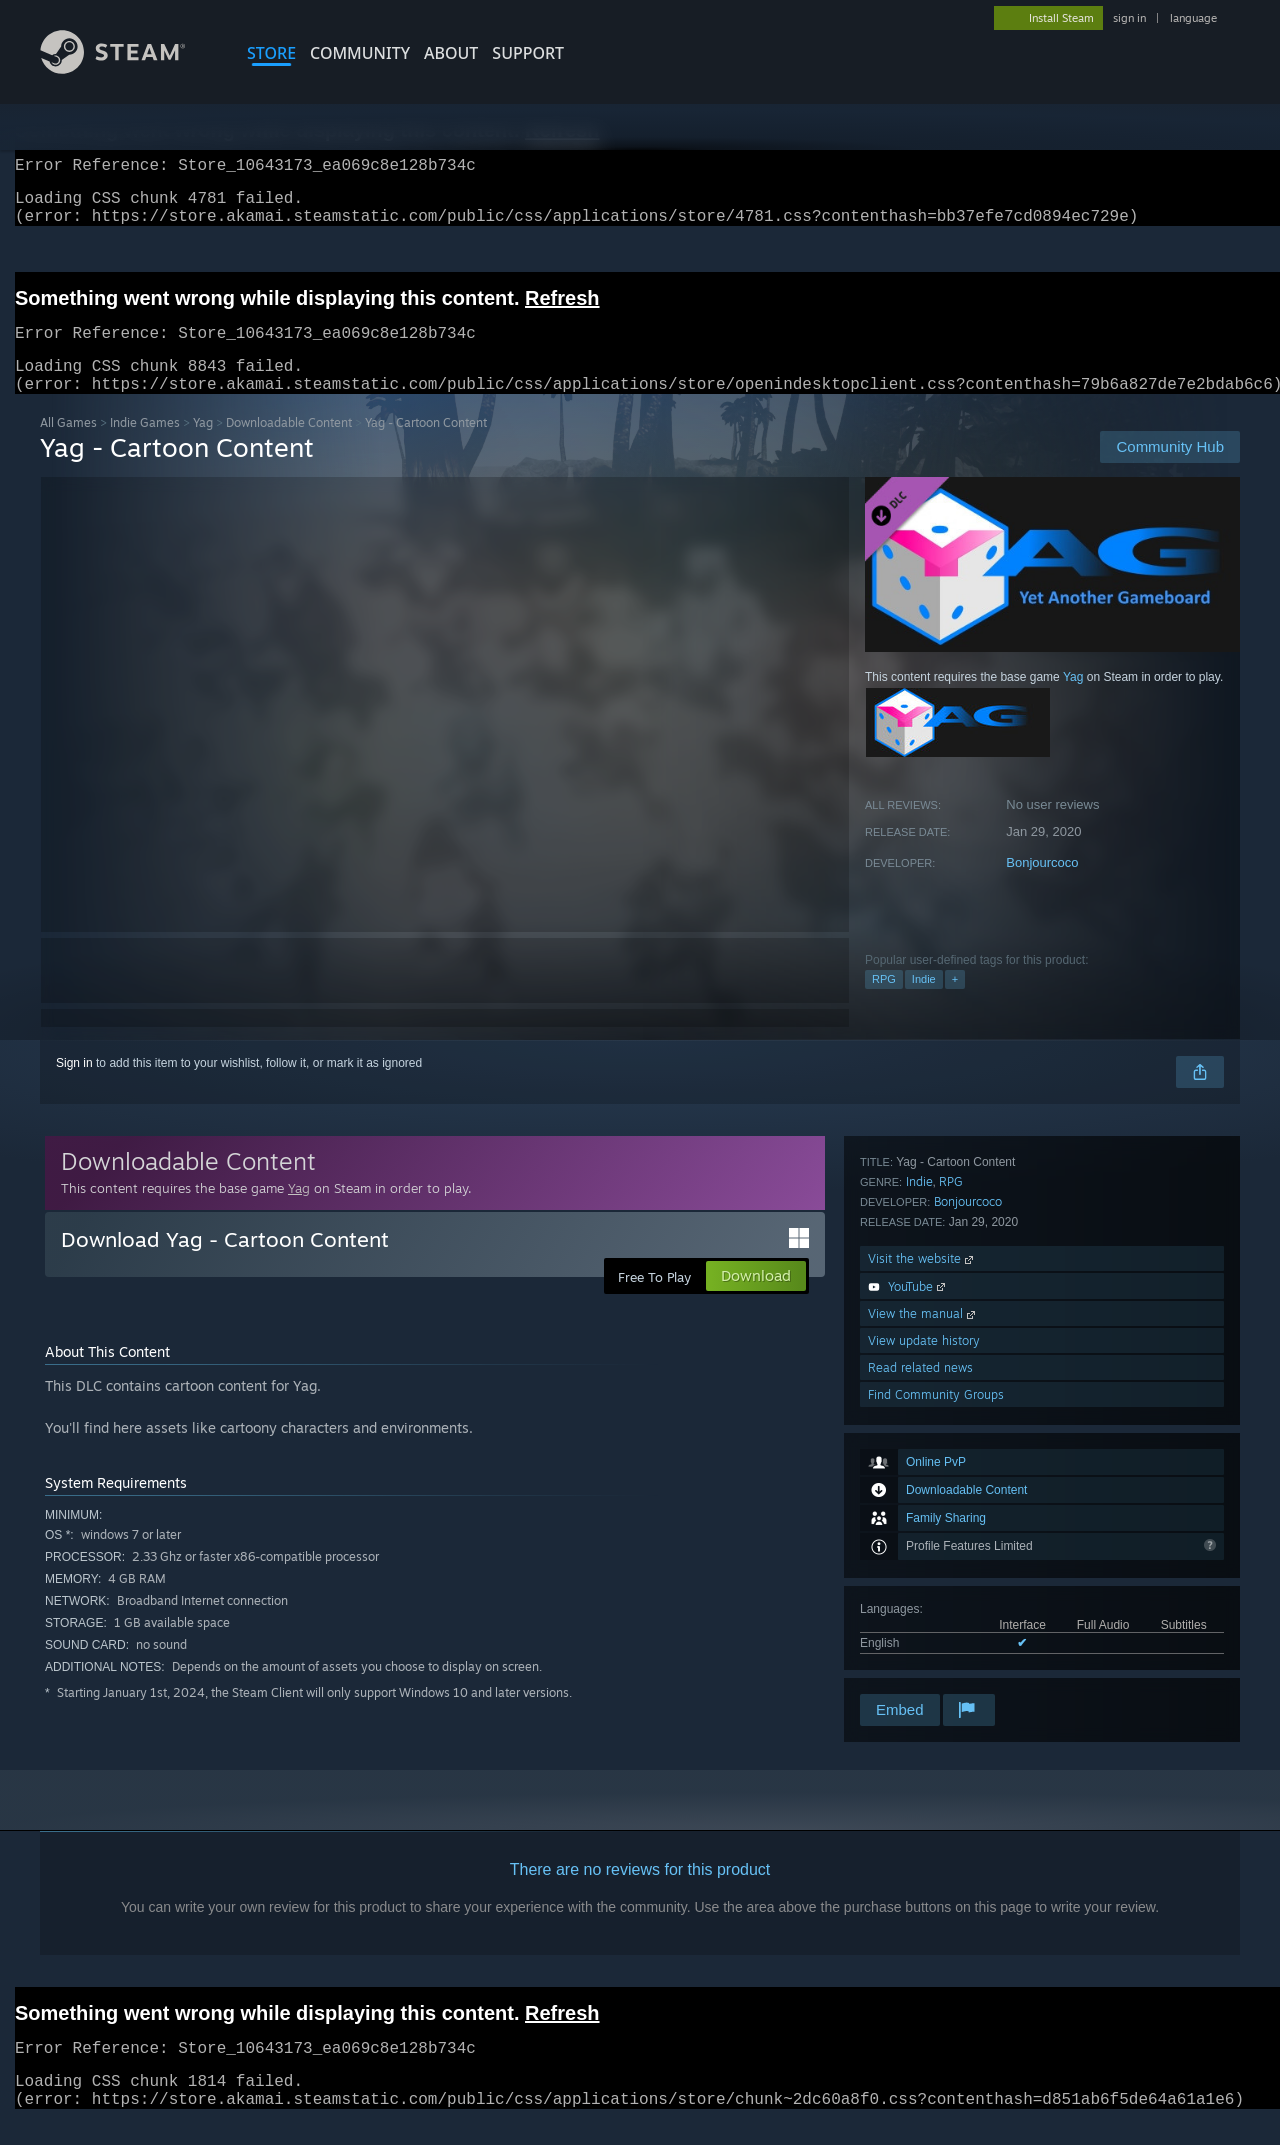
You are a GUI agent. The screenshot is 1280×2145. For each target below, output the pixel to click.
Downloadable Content (289, 446)
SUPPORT (528, 53)
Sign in (74, 1087)
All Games (68, 446)
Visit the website (922, 1527)
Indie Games (145, 446)
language (1193, 18)
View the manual (923, 1582)
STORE (271, 53)
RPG (884, 1003)
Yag (203, 446)
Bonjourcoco (1042, 886)
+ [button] (955, 1003)
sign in (1129, 18)
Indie (924, 1003)
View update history (924, 1609)
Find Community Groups (936, 1663)
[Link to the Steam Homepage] (128, 68)
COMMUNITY (360, 53)
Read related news (920, 1636)
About (451, 53)
